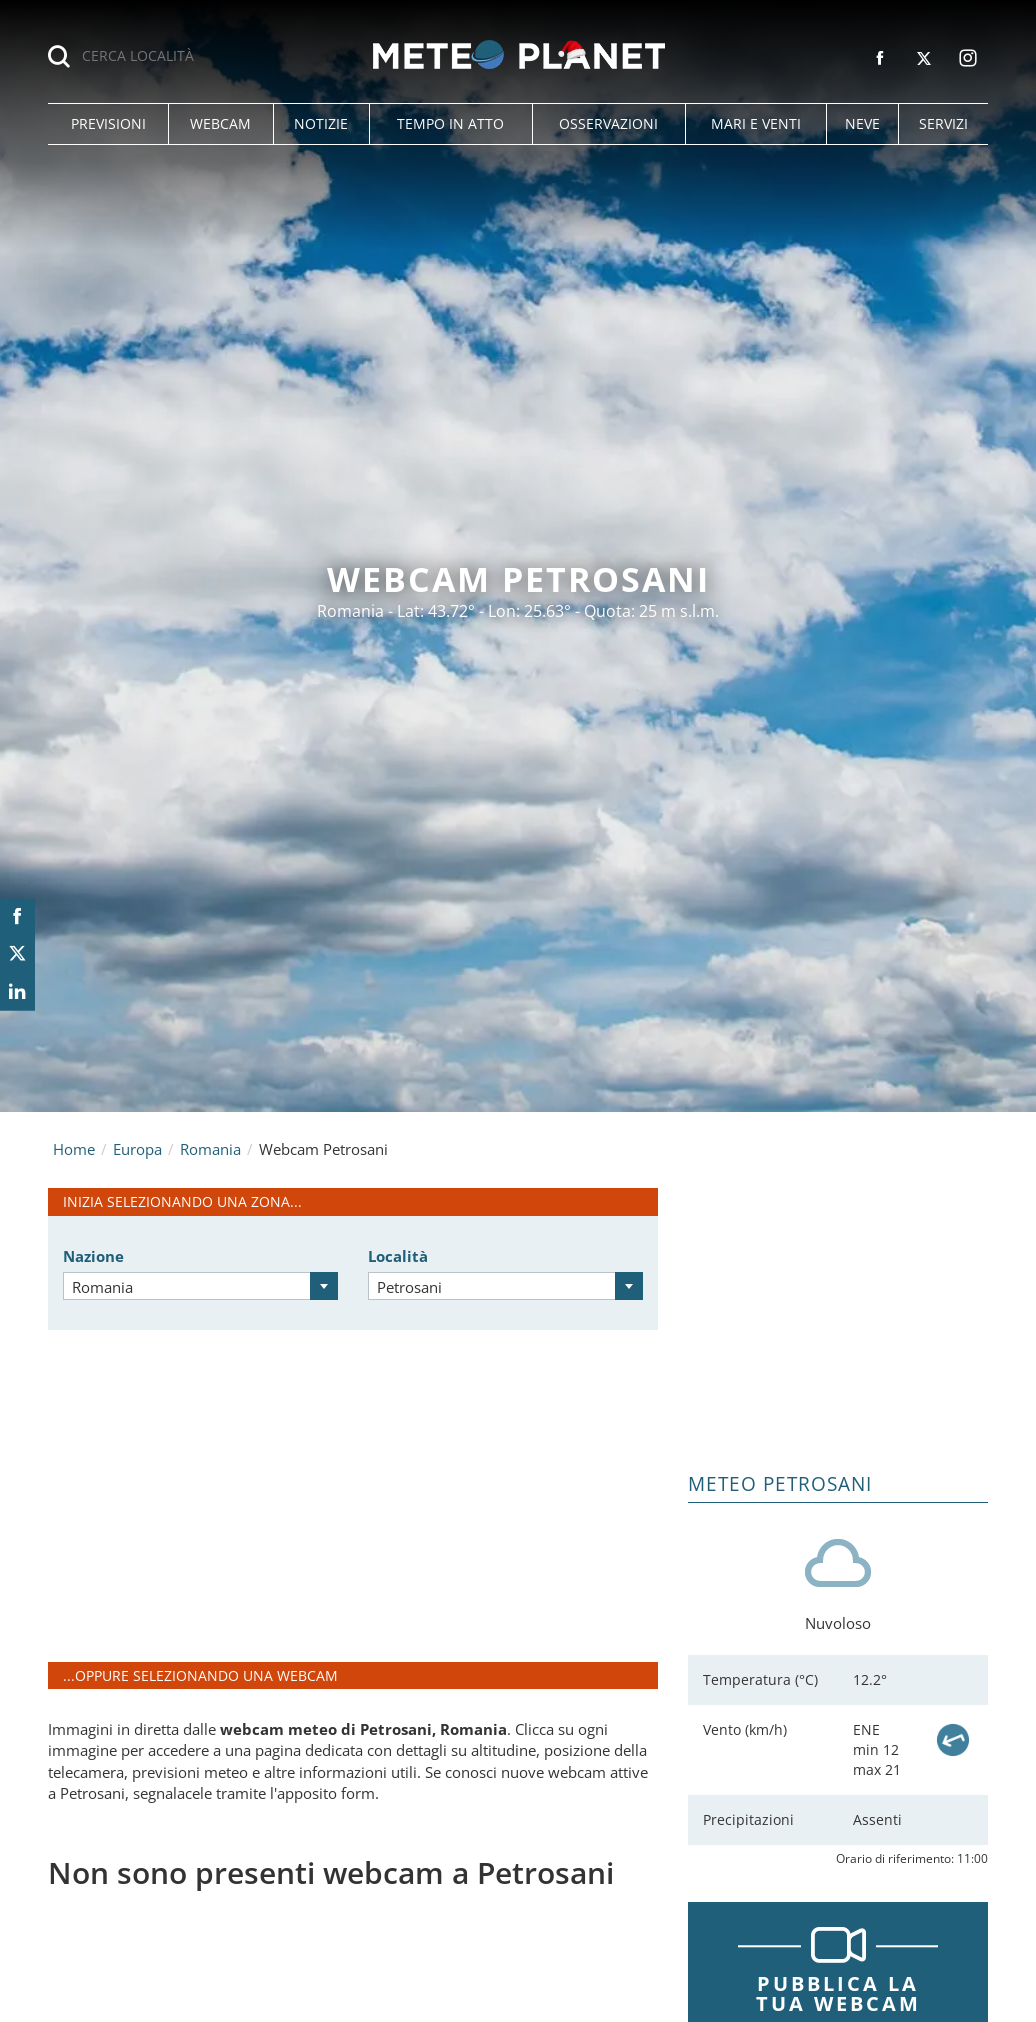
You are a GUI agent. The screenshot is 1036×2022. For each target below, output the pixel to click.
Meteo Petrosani (780, 1484)
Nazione (93, 1256)
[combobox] (200, 1286)
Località (398, 1256)
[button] (108, 124)
